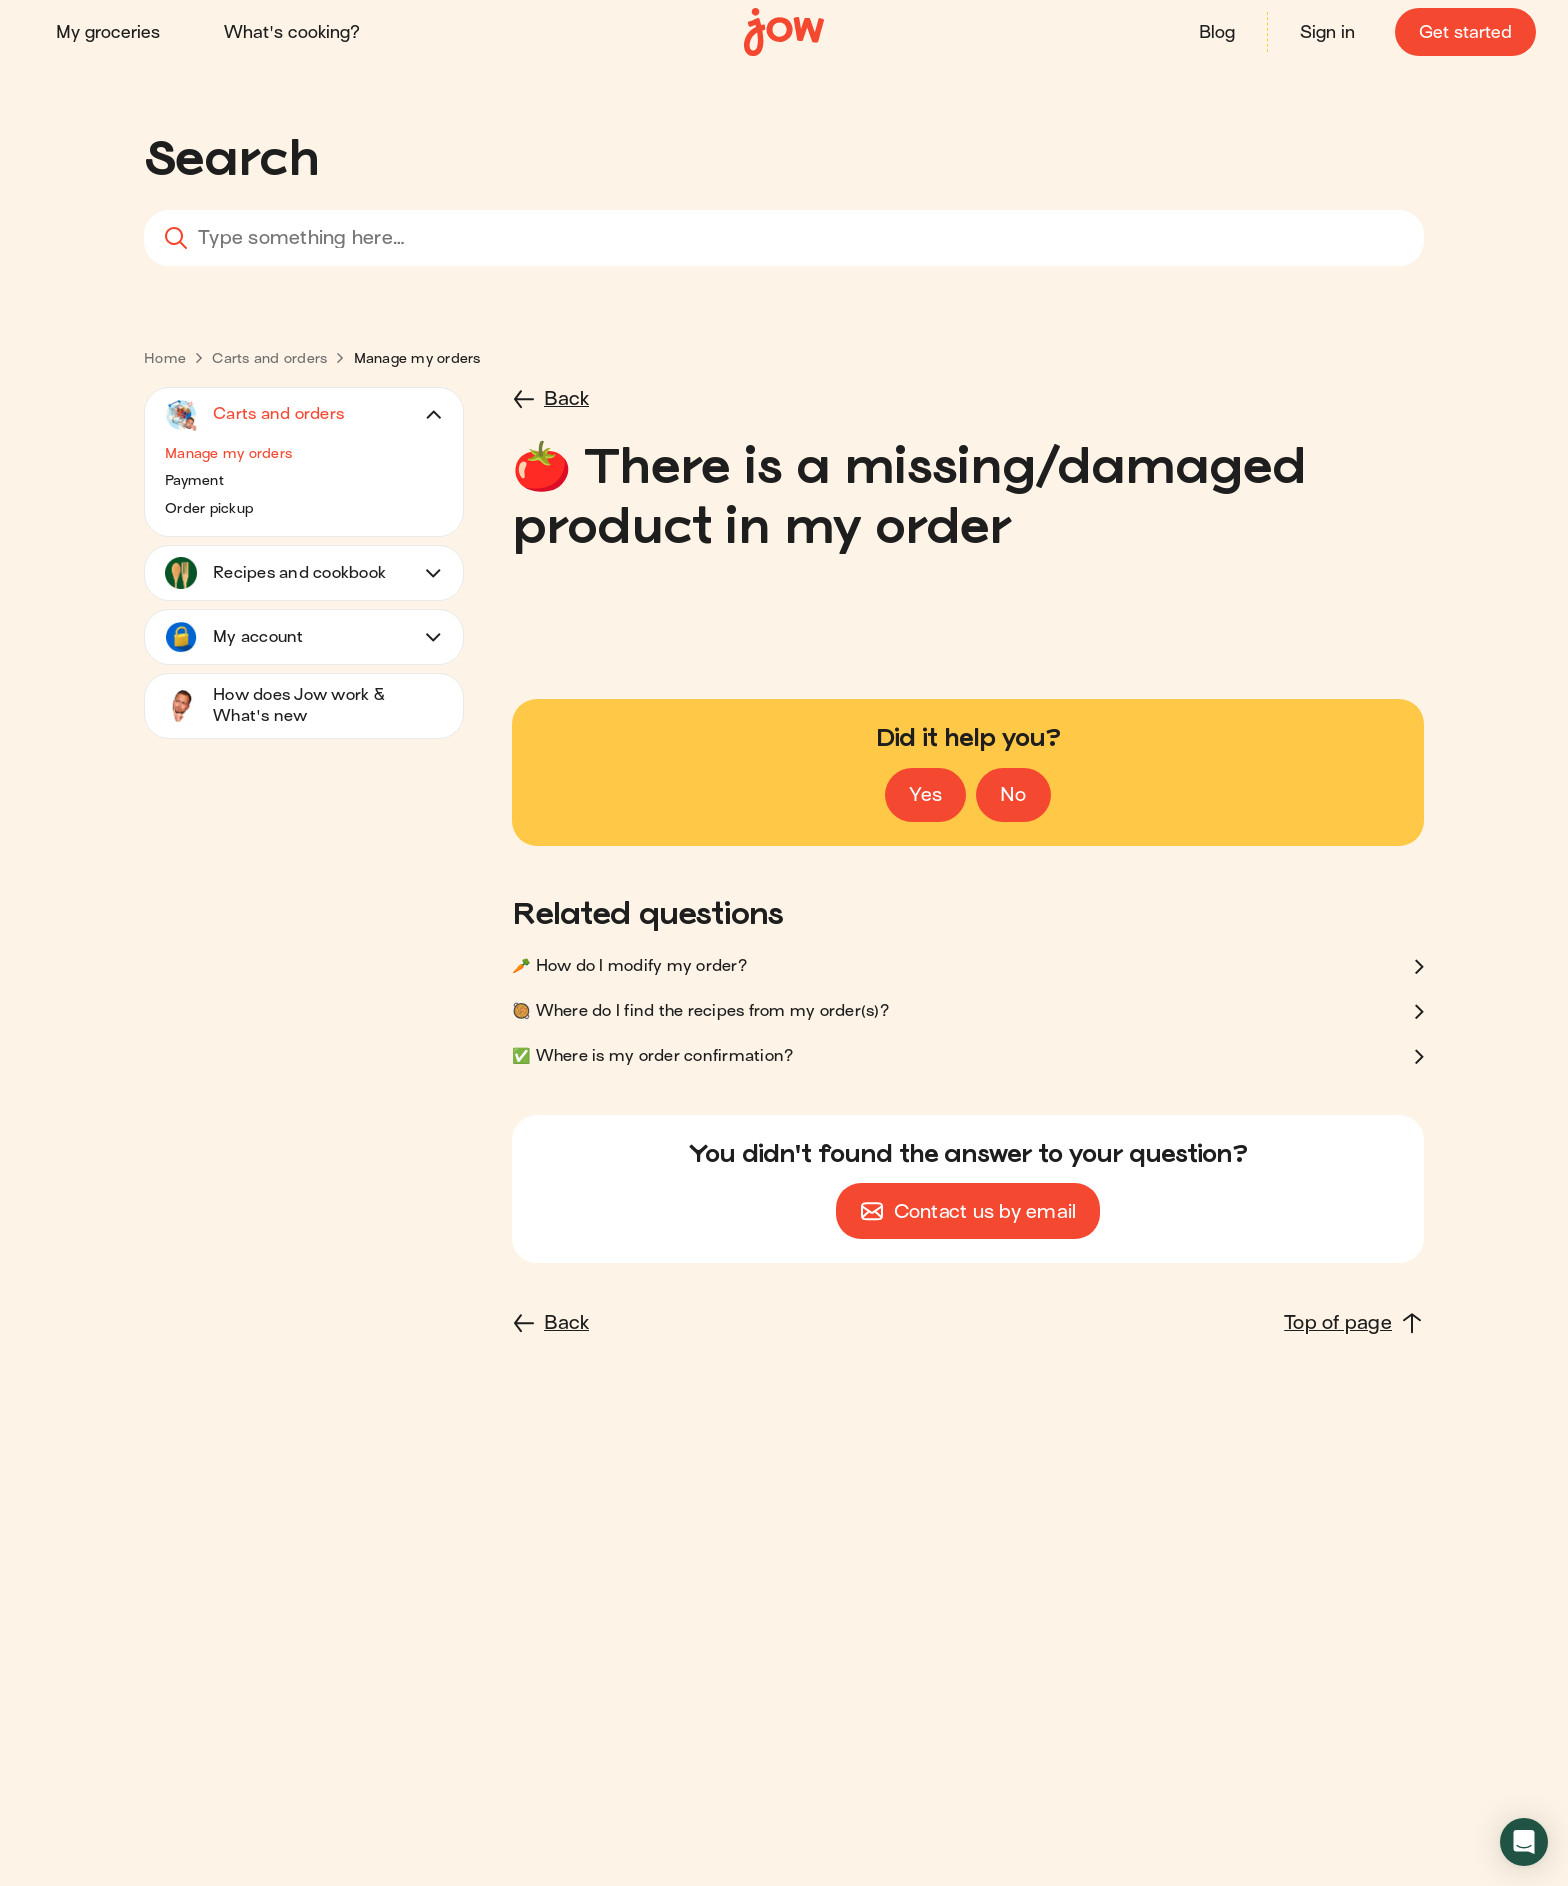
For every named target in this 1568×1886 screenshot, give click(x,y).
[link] (165, 358)
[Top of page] (1354, 1323)
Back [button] (566, 398)
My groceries (108, 32)
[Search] (171, 238)
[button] (304, 454)
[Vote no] (1013, 795)
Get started (1465, 32)
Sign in (1327, 32)
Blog (1217, 32)
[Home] (784, 32)
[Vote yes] (925, 795)
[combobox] (784, 238)
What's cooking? (292, 32)
